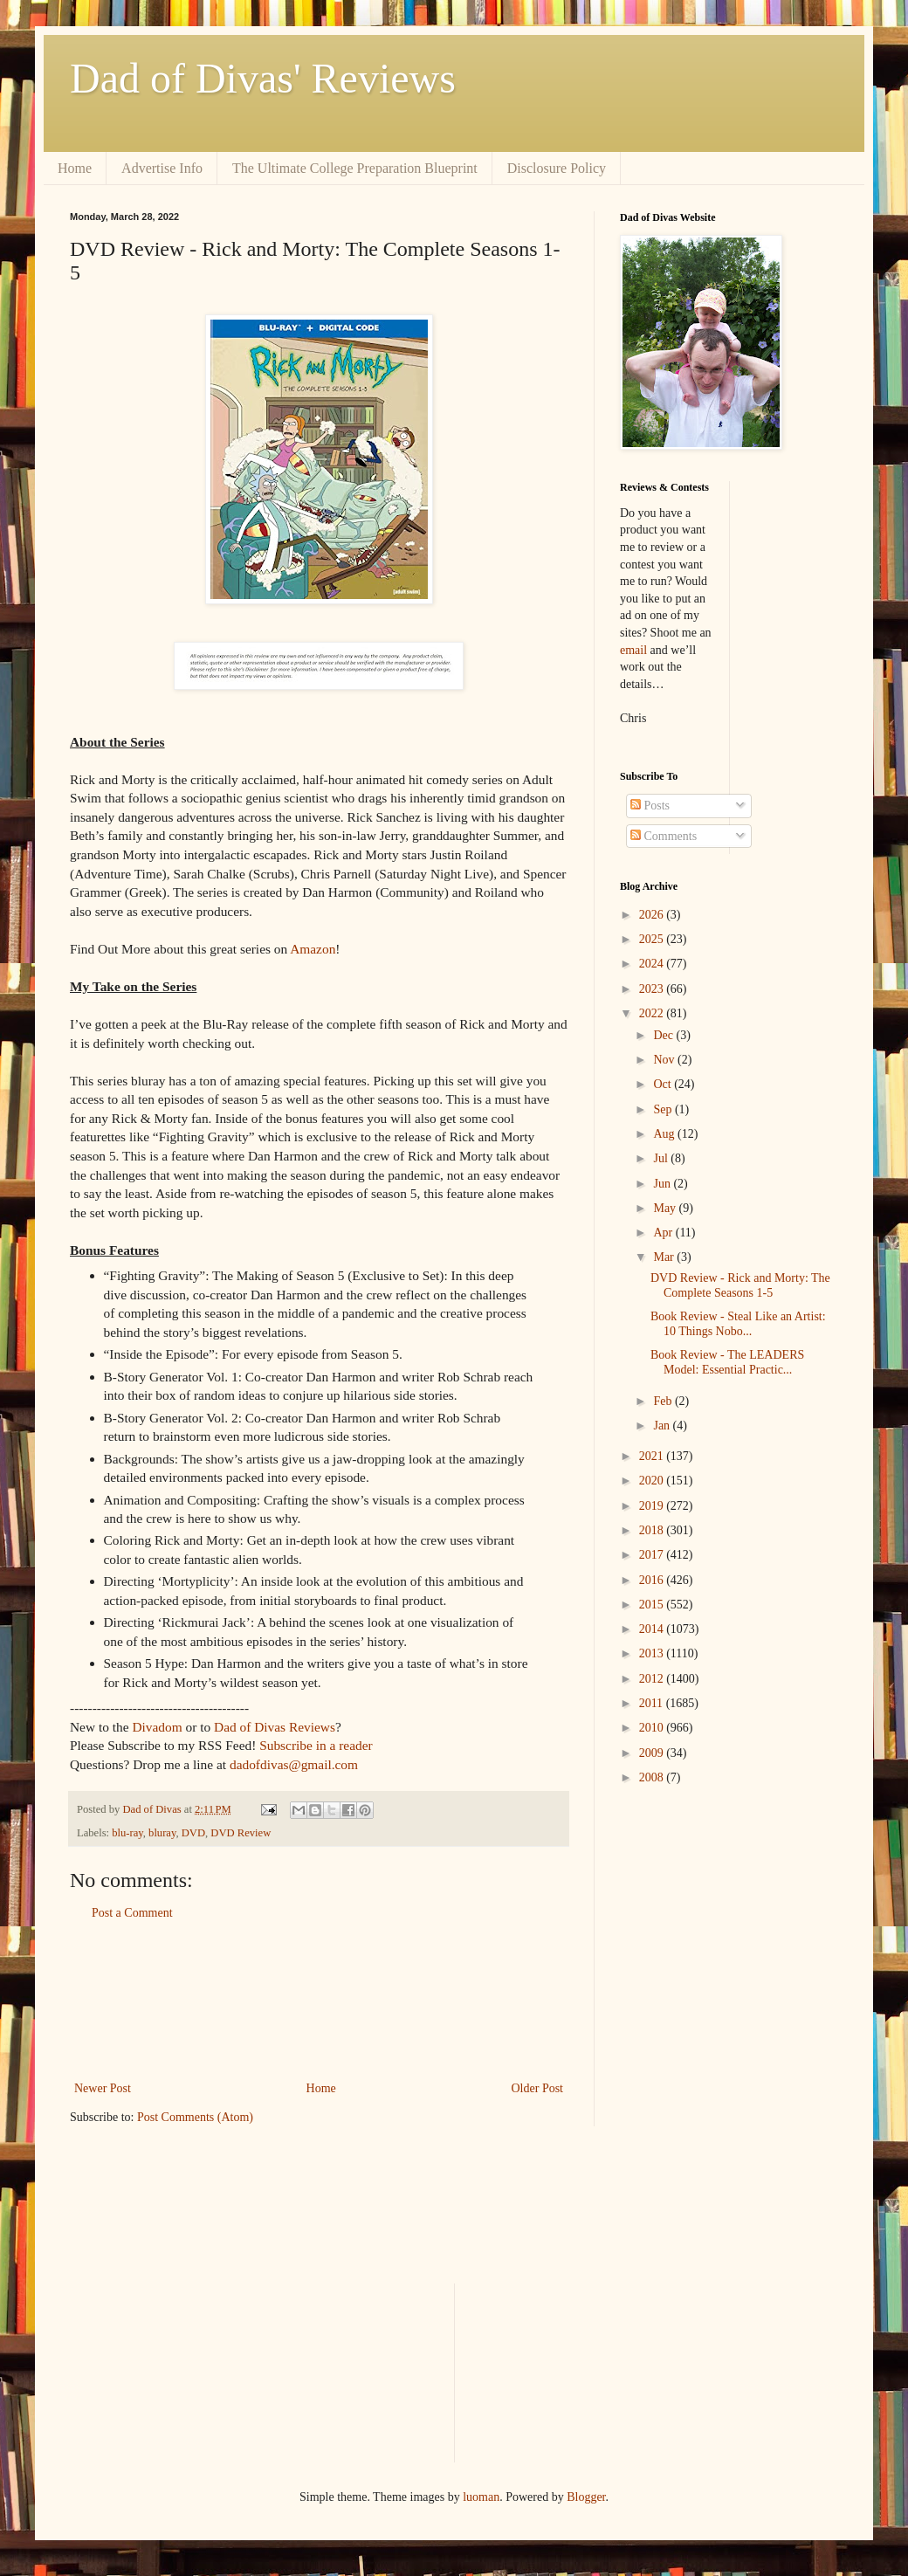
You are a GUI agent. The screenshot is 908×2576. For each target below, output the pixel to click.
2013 (653, 1653)
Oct (663, 1084)
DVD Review (240, 1833)
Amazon (312, 948)
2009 (653, 1753)
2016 (653, 1580)
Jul (662, 1158)
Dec (664, 1035)
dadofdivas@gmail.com (294, 1764)
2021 (653, 1456)
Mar (665, 1257)
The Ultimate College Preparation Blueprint (355, 168)
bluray (161, 1833)
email (633, 650)
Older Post (538, 2088)
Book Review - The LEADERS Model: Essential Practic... (727, 1362)
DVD (193, 1833)
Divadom (157, 1726)
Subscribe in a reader (315, 1745)
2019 (653, 1505)
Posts (650, 805)
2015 (653, 1604)
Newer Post (102, 2088)
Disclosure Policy (556, 168)
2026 (653, 914)
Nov (665, 1059)
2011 (652, 1703)
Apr (664, 1232)
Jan (662, 1425)
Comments (663, 836)
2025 (653, 939)
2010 (653, 1727)
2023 (653, 988)
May (665, 1208)
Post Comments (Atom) (195, 2117)
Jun (663, 1183)
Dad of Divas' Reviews (263, 78)
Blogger (586, 2497)
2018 (653, 1530)
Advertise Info (162, 168)
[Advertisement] (319, 2001)
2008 (653, 1777)
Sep (664, 1109)
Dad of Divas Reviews (274, 1726)
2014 (653, 1629)
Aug (665, 1133)
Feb (664, 1401)
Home (75, 168)
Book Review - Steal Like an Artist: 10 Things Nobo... (738, 1324)
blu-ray (127, 1833)
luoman (481, 2497)
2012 (653, 1678)
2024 (653, 963)
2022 (653, 1013)
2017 (653, 1554)
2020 (653, 1480)
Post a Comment (132, 1912)
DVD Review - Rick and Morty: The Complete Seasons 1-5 (740, 1285)
